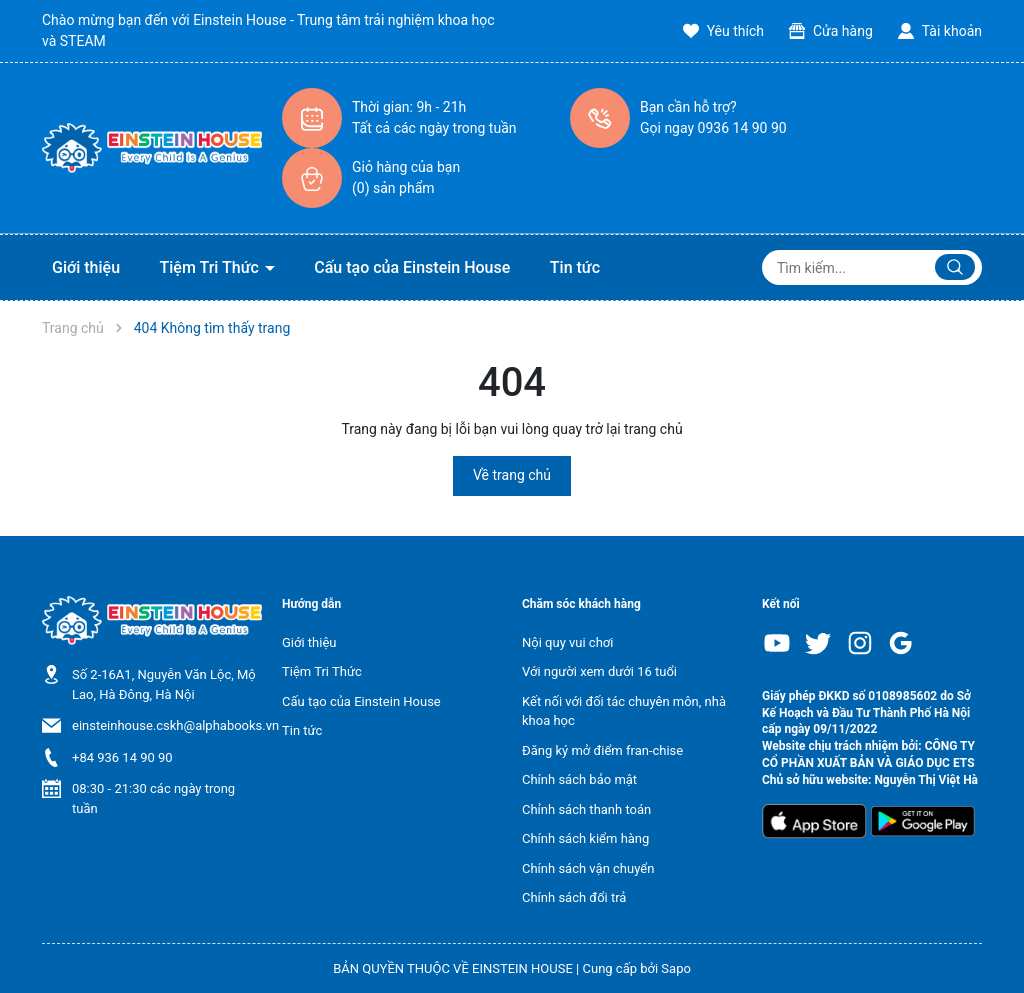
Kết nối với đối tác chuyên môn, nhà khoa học (624, 711)
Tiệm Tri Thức (211, 267)
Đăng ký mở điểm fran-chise (602, 750)
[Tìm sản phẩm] (872, 267)
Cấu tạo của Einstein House (412, 267)
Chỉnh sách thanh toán (586, 809)
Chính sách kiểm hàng (585, 838)
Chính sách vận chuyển (588, 868)
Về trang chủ (512, 475)
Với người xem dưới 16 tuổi (599, 671)
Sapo (676, 968)
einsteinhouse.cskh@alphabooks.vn (175, 725)
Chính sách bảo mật (579, 779)
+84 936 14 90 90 (122, 757)
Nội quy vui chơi (567, 642)
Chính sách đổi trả (574, 897)
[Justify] (955, 267)
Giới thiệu (86, 267)
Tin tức (575, 267)
